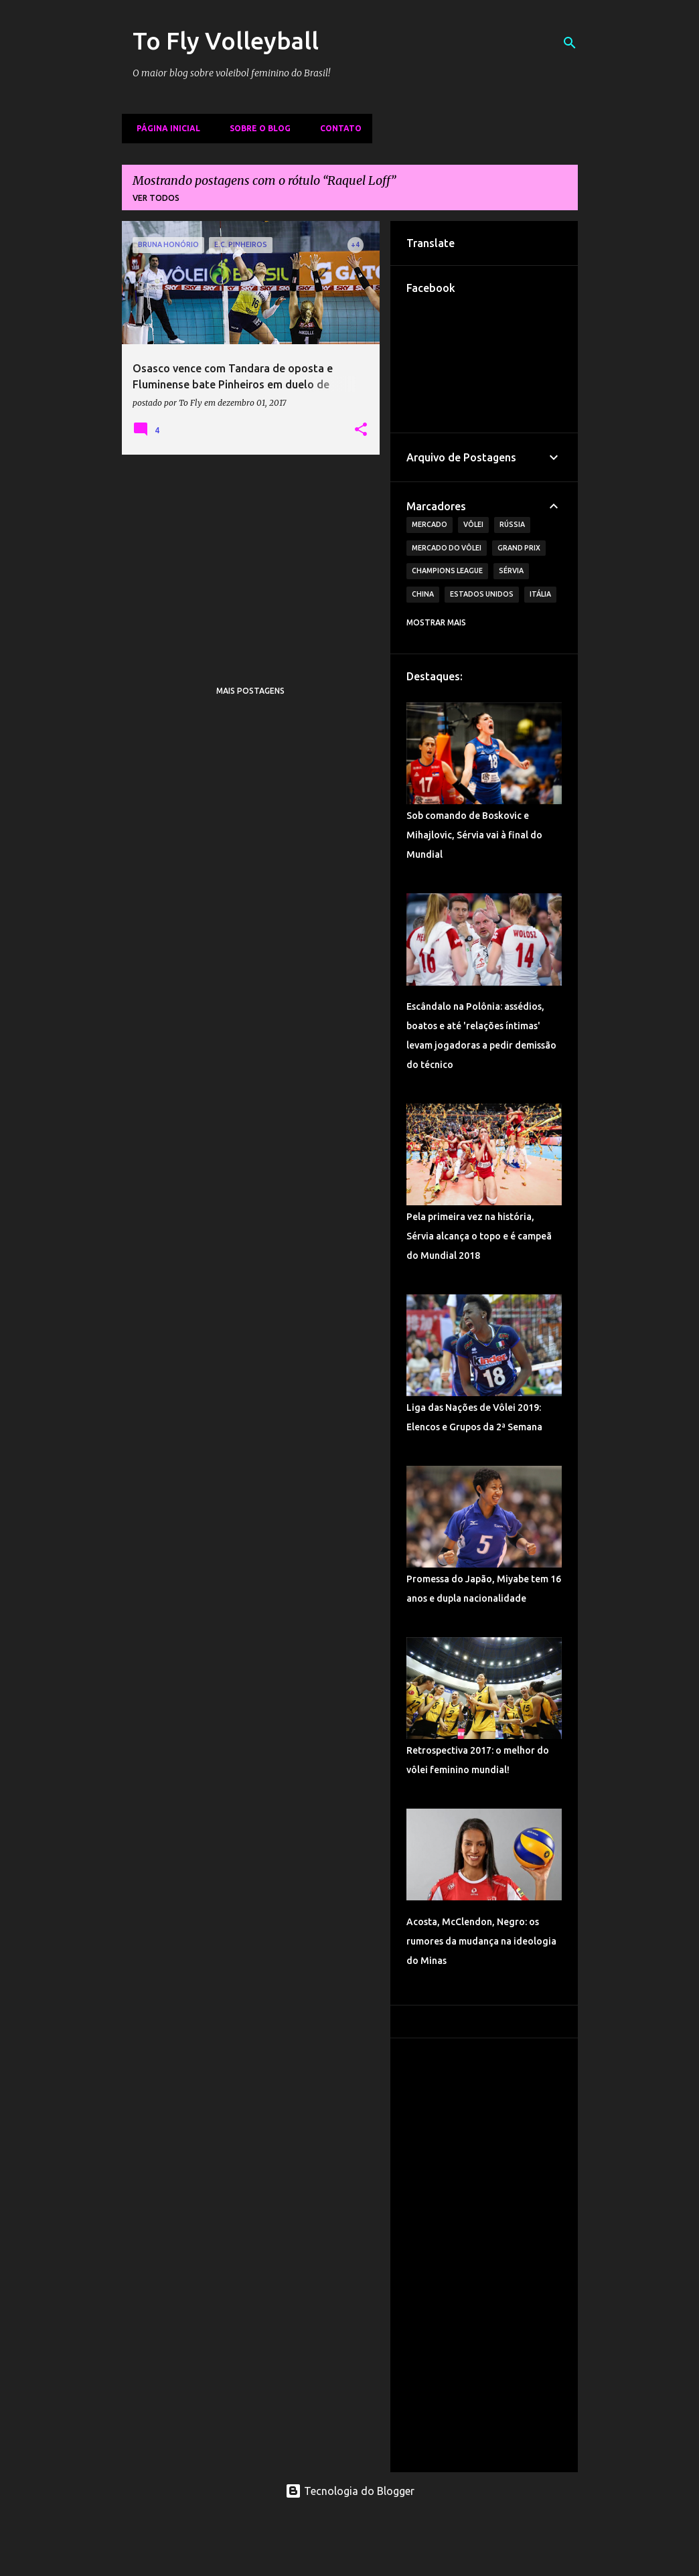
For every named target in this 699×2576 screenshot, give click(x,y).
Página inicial (164, 128)
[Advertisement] (251, 558)
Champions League (447, 570)
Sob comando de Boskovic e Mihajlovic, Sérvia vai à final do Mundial (474, 835)
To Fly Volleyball (226, 40)
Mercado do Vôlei (446, 548)
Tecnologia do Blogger (349, 2491)
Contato (337, 128)
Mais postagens (250, 690)
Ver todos (156, 198)
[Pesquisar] (570, 43)
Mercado (429, 524)
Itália (540, 594)
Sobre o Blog (256, 128)
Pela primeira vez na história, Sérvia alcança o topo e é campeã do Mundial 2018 (479, 1236)
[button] (361, 430)
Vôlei (473, 524)
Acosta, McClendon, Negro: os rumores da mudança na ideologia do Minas (481, 1941)
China (423, 594)
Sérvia (511, 570)
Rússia (512, 524)
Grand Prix (518, 548)
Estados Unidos (482, 594)
